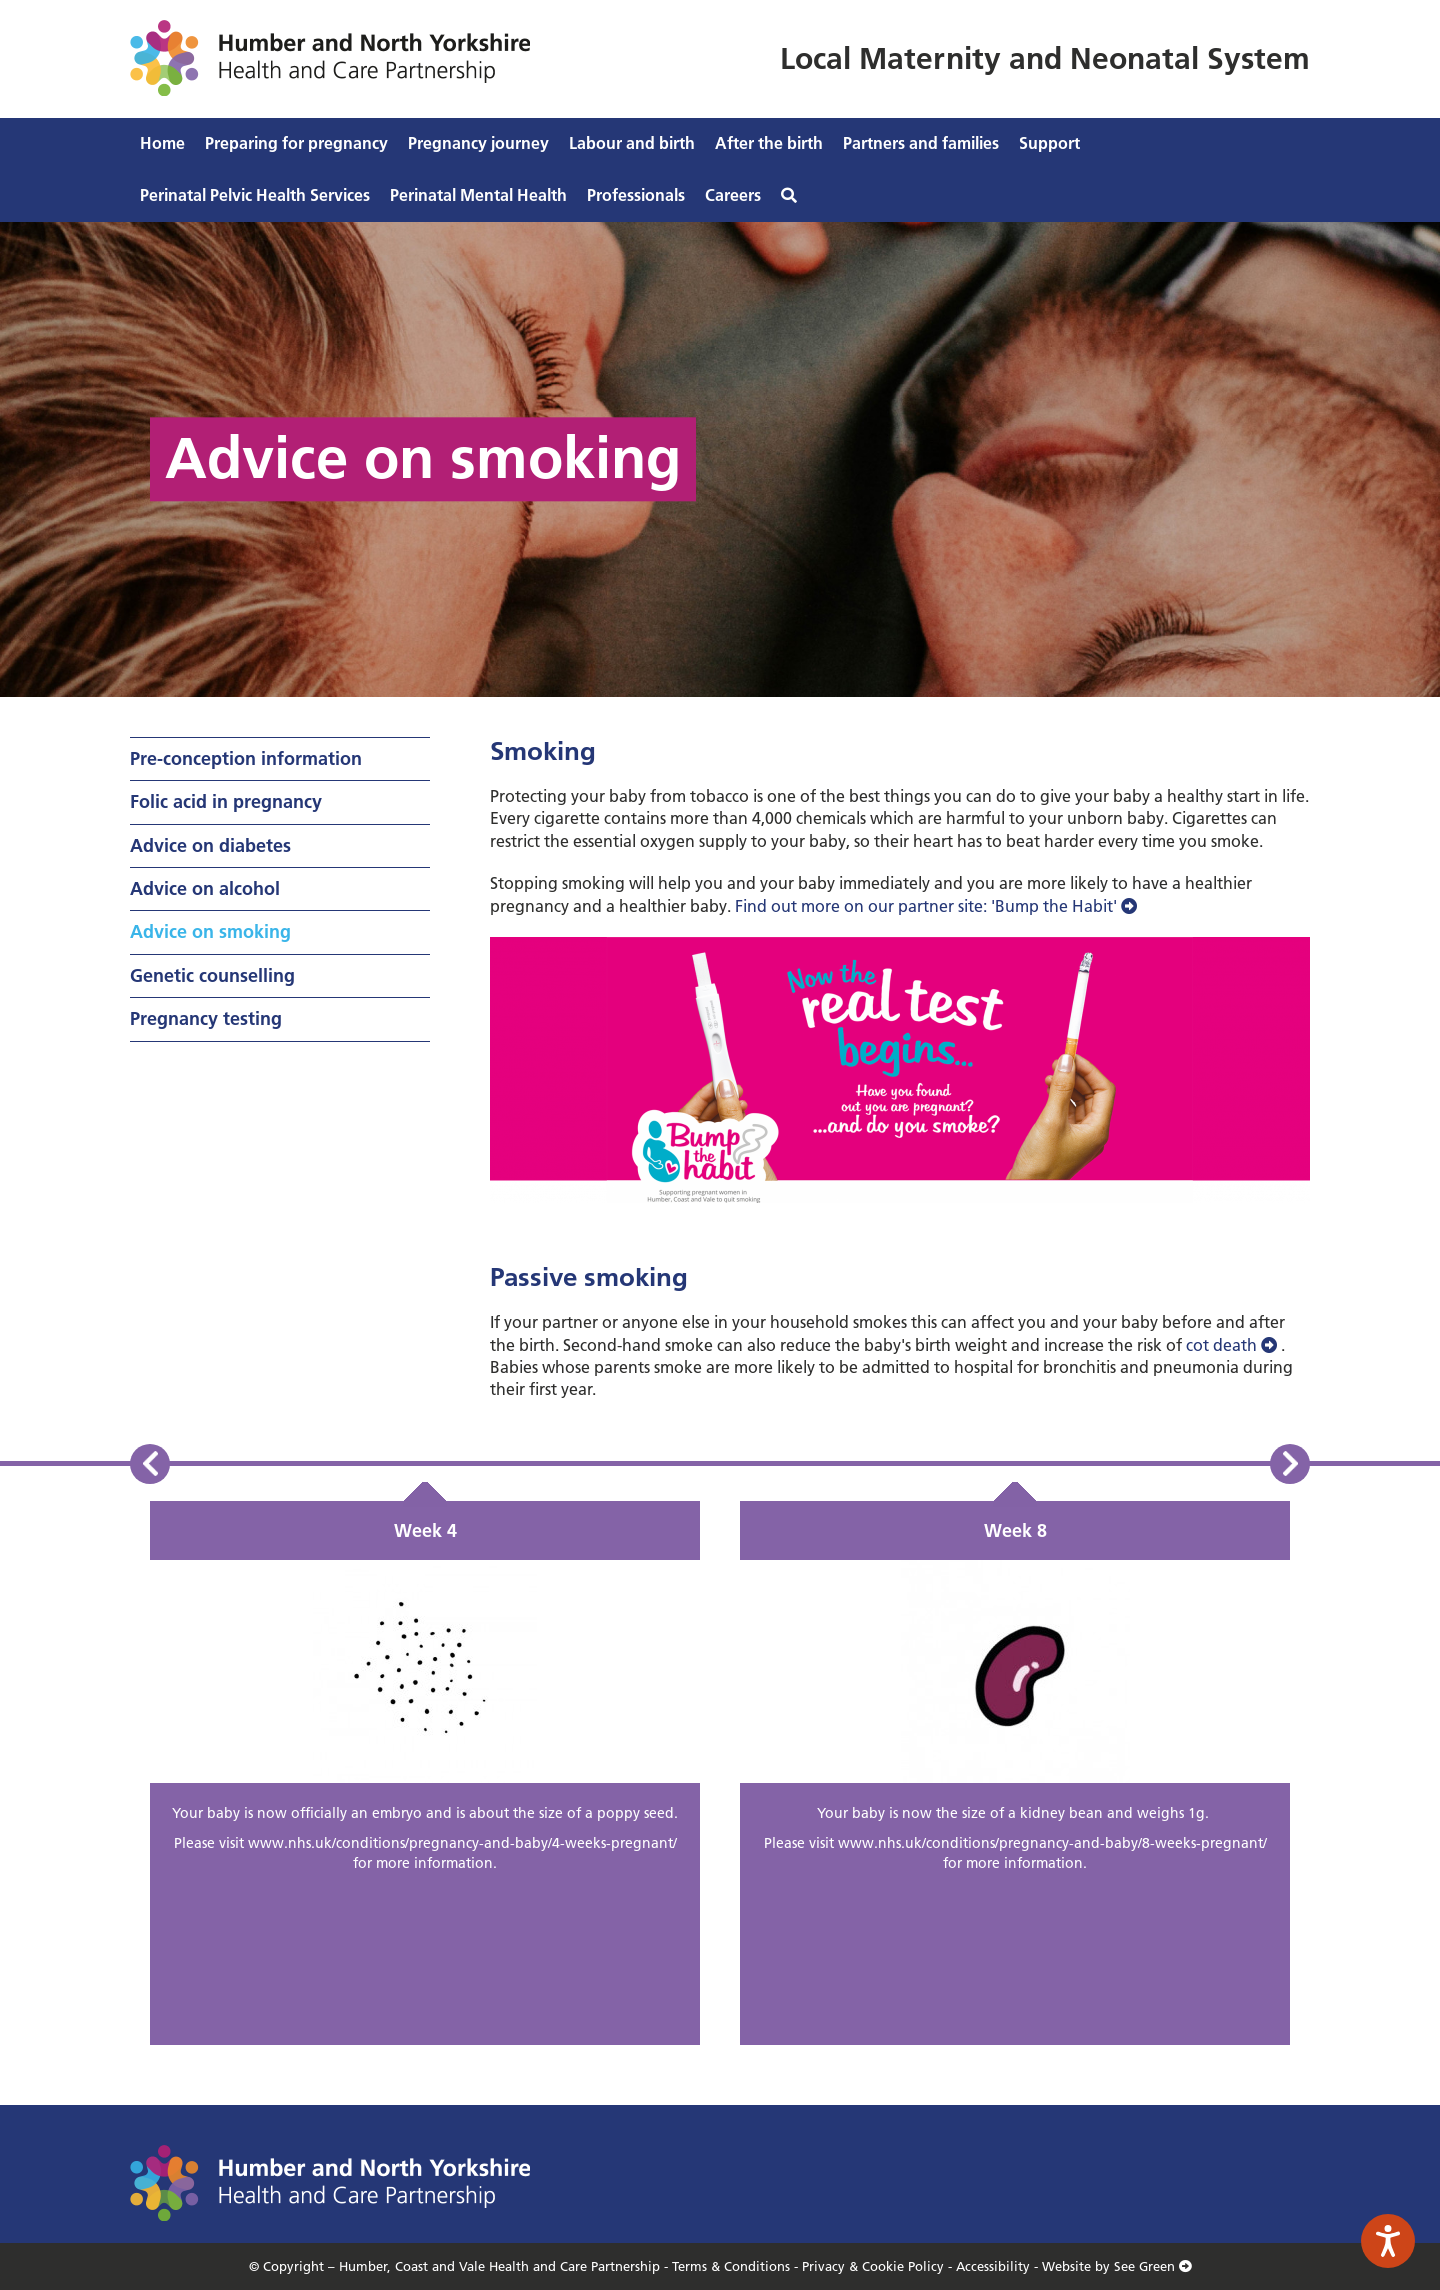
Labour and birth (632, 143)
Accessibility (993, 2266)
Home (162, 143)
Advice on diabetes (210, 845)
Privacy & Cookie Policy (873, 2266)
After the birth (769, 143)
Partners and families (921, 143)
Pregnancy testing (206, 1018)
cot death (1233, 1345)
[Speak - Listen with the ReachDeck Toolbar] (1388, 2241)
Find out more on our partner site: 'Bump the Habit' (938, 906)
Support (1049, 143)
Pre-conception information (246, 758)
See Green (1153, 2266)
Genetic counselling (212, 975)
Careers (733, 195)
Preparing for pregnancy (296, 143)
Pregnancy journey (478, 143)
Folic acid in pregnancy (226, 801)
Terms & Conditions (731, 2266)
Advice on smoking (210, 931)
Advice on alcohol (205, 888)
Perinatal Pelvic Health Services (255, 195)
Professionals (636, 195)
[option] (425, 1773)
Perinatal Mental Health (478, 195)
